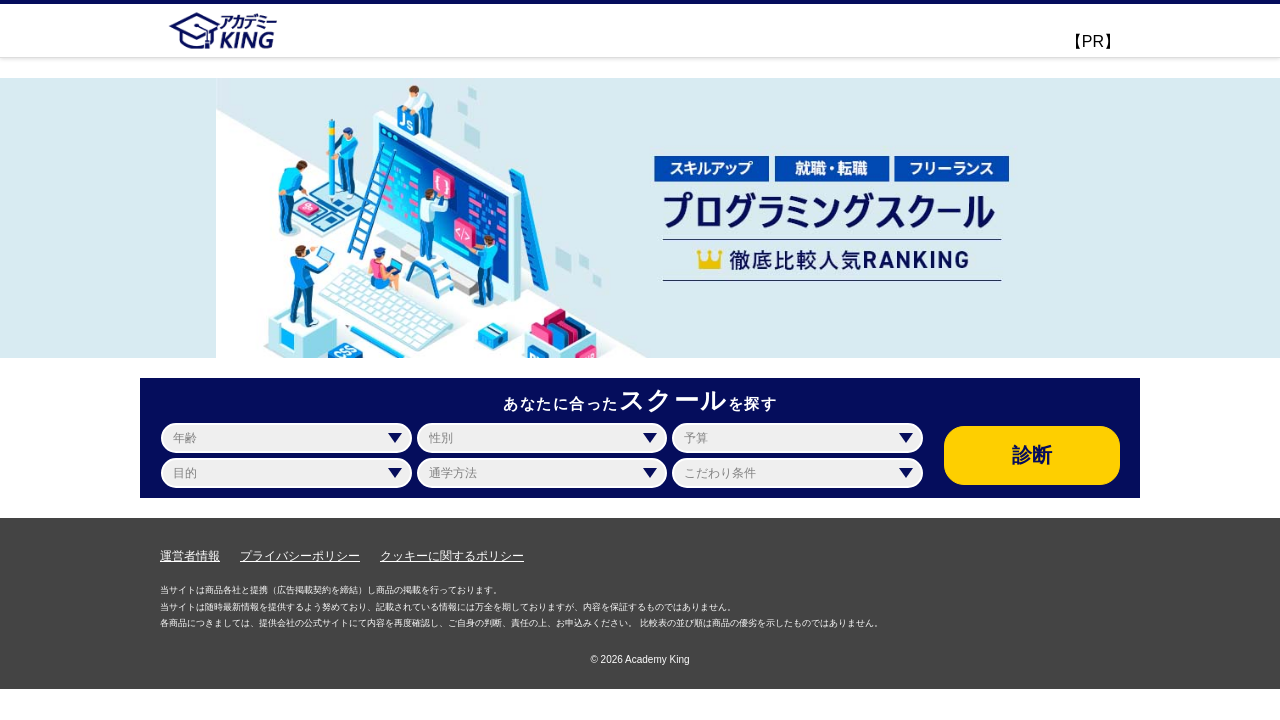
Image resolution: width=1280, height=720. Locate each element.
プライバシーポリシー (300, 556)
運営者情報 (190, 556)
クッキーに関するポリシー (452, 556)
